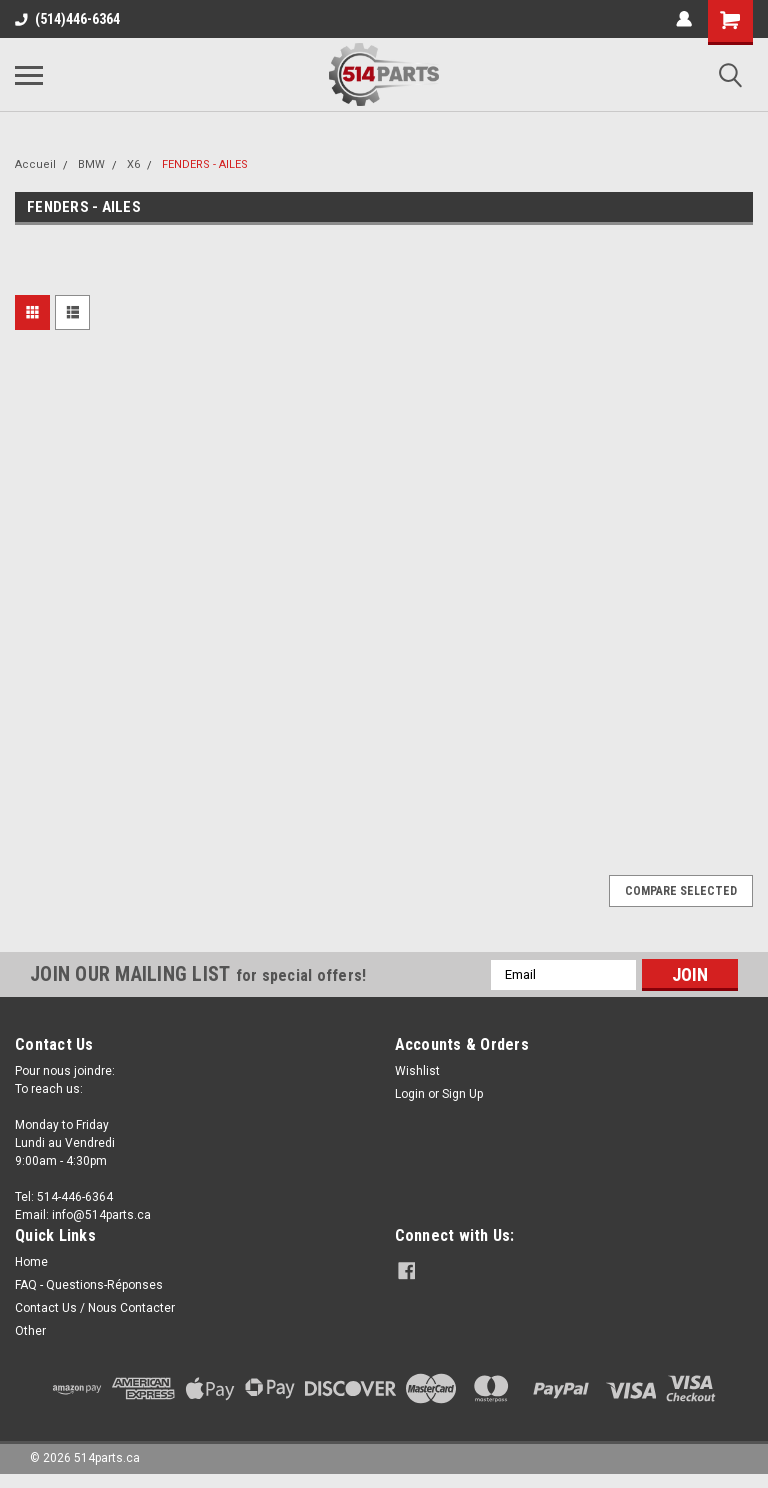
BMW (91, 164)
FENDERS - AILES (205, 164)
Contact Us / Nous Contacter (95, 1308)
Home (31, 1262)
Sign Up (462, 1094)
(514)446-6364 (67, 19)
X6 (133, 164)
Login (410, 1094)
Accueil (35, 164)
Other (30, 1331)
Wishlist (417, 1071)
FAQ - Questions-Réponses (89, 1285)
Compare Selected (681, 891)
